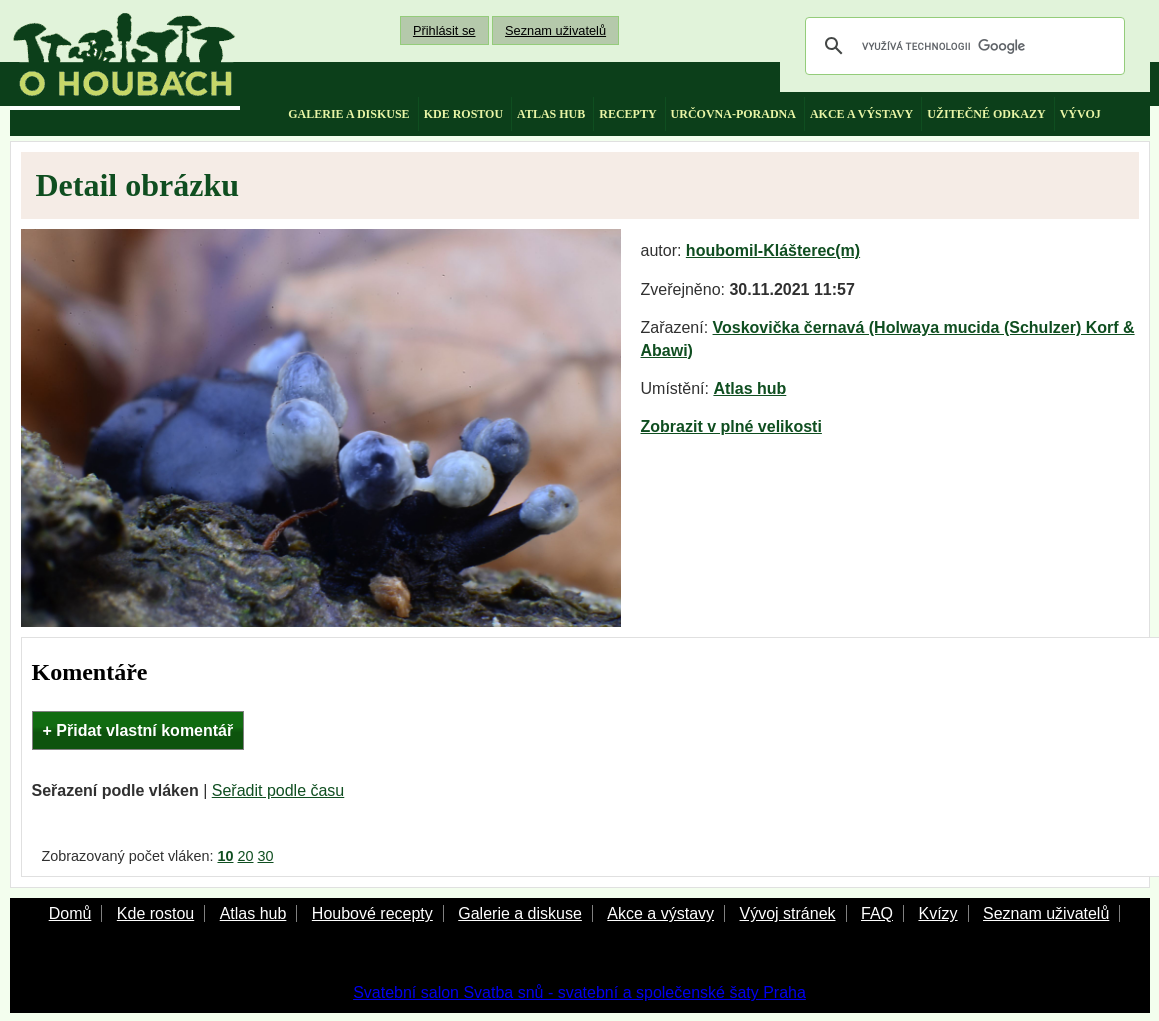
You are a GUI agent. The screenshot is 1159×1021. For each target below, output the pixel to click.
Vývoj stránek (787, 913)
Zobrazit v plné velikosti (731, 426)
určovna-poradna (733, 114)
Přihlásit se (444, 30)
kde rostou (463, 114)
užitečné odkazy (986, 114)
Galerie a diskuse (520, 913)
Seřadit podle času (278, 790)
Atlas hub (749, 388)
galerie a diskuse (348, 114)
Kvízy (937, 913)
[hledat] (962, 46)
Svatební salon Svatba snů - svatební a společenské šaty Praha (579, 992)
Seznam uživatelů (555, 30)
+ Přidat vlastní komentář (138, 730)
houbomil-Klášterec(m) (773, 250)
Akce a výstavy (660, 913)
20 (246, 856)
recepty (627, 114)
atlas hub (551, 114)
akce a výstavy (861, 114)
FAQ (877, 913)
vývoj (1080, 114)
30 (266, 856)
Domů (70, 913)
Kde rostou (155, 913)
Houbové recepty (372, 913)
